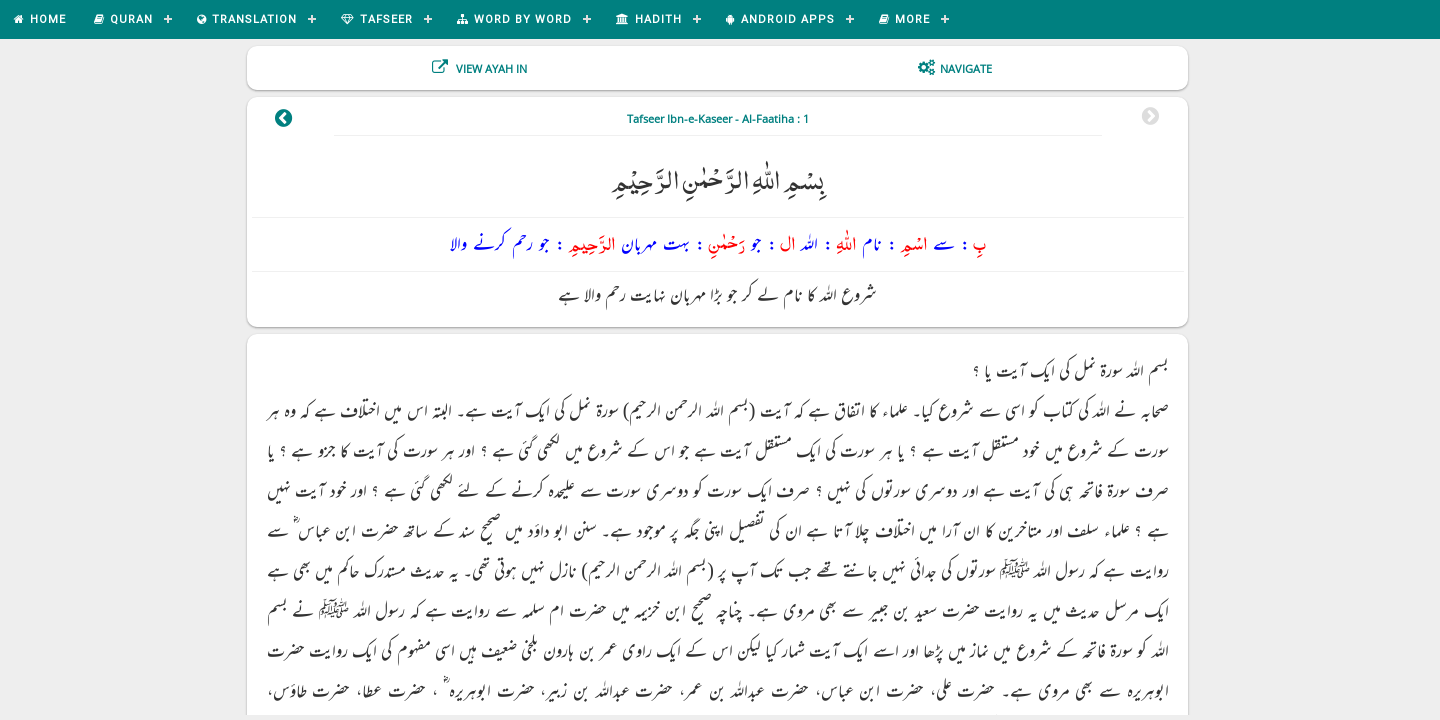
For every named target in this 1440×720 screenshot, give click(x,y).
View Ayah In (490, 68)
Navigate (966, 68)
